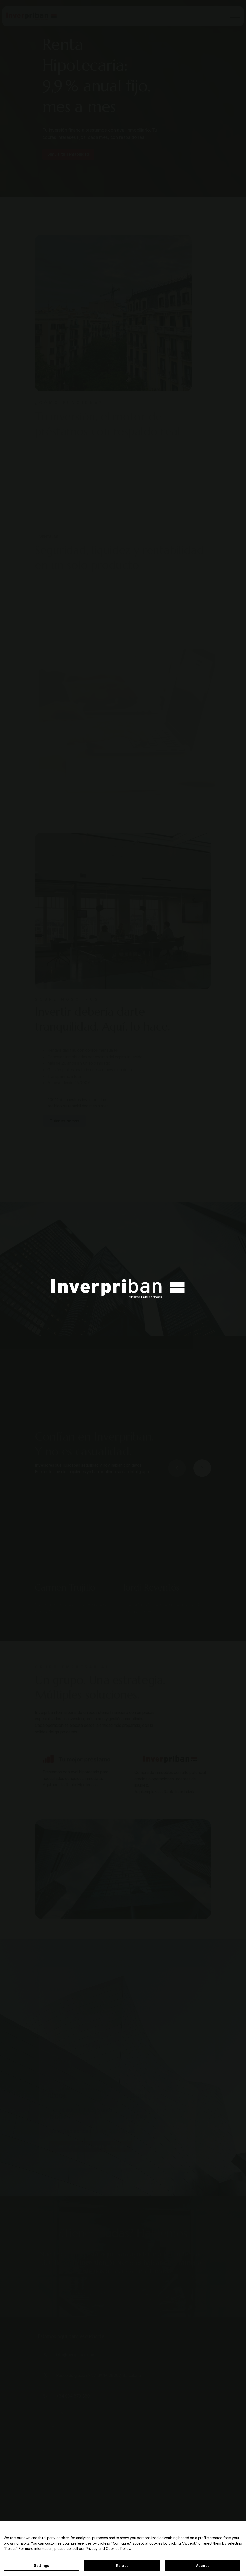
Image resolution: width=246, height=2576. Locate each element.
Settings (41, 2565)
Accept (202, 2565)
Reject (122, 2565)
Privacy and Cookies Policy (108, 2548)
